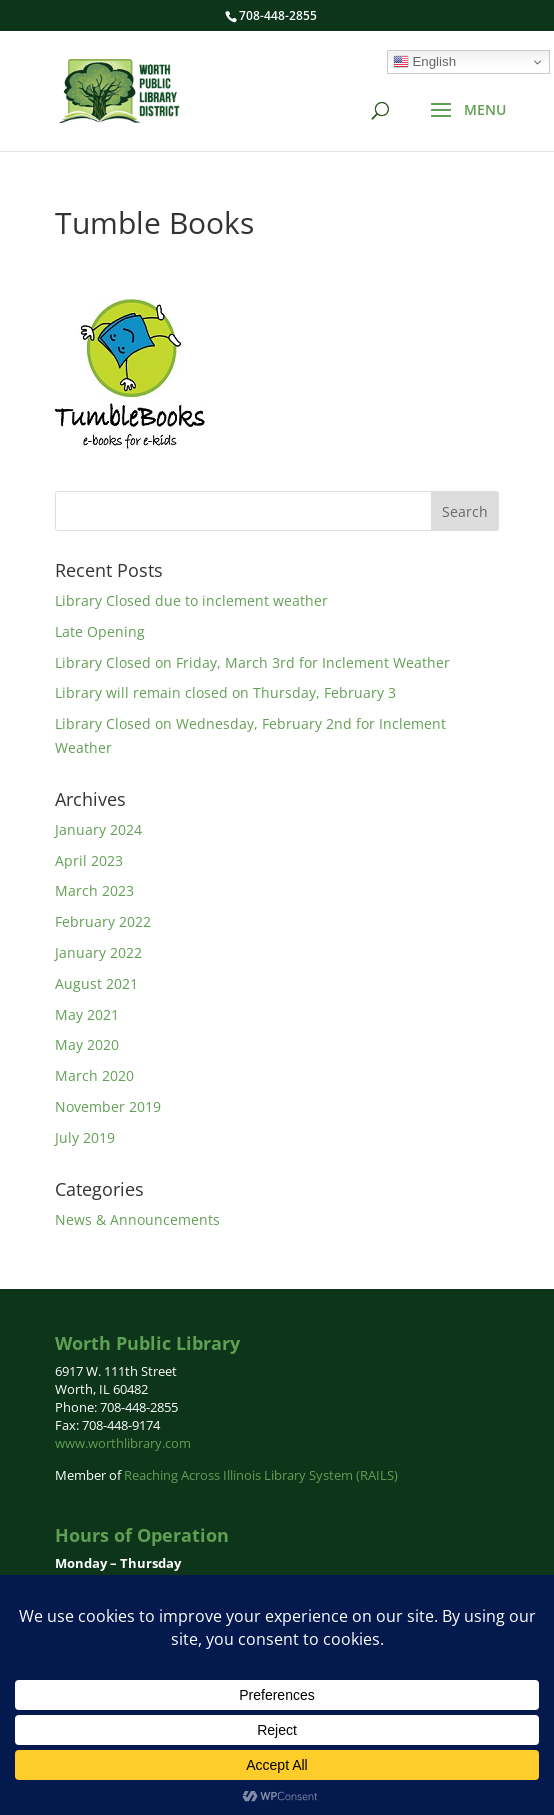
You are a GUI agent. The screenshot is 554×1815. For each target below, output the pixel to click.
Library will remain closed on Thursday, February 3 (225, 692)
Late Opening (100, 631)
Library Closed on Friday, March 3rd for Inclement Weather (252, 662)
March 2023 (94, 890)
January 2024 (98, 829)
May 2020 (87, 1044)
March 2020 (94, 1075)
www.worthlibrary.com (123, 1443)
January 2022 (98, 952)
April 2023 (89, 860)
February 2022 (103, 921)
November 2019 (108, 1106)
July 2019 (85, 1137)
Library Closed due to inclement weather (191, 600)
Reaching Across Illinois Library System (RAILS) (261, 1475)
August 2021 (96, 983)
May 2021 (87, 1014)
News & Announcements (137, 1219)
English (424, 62)
